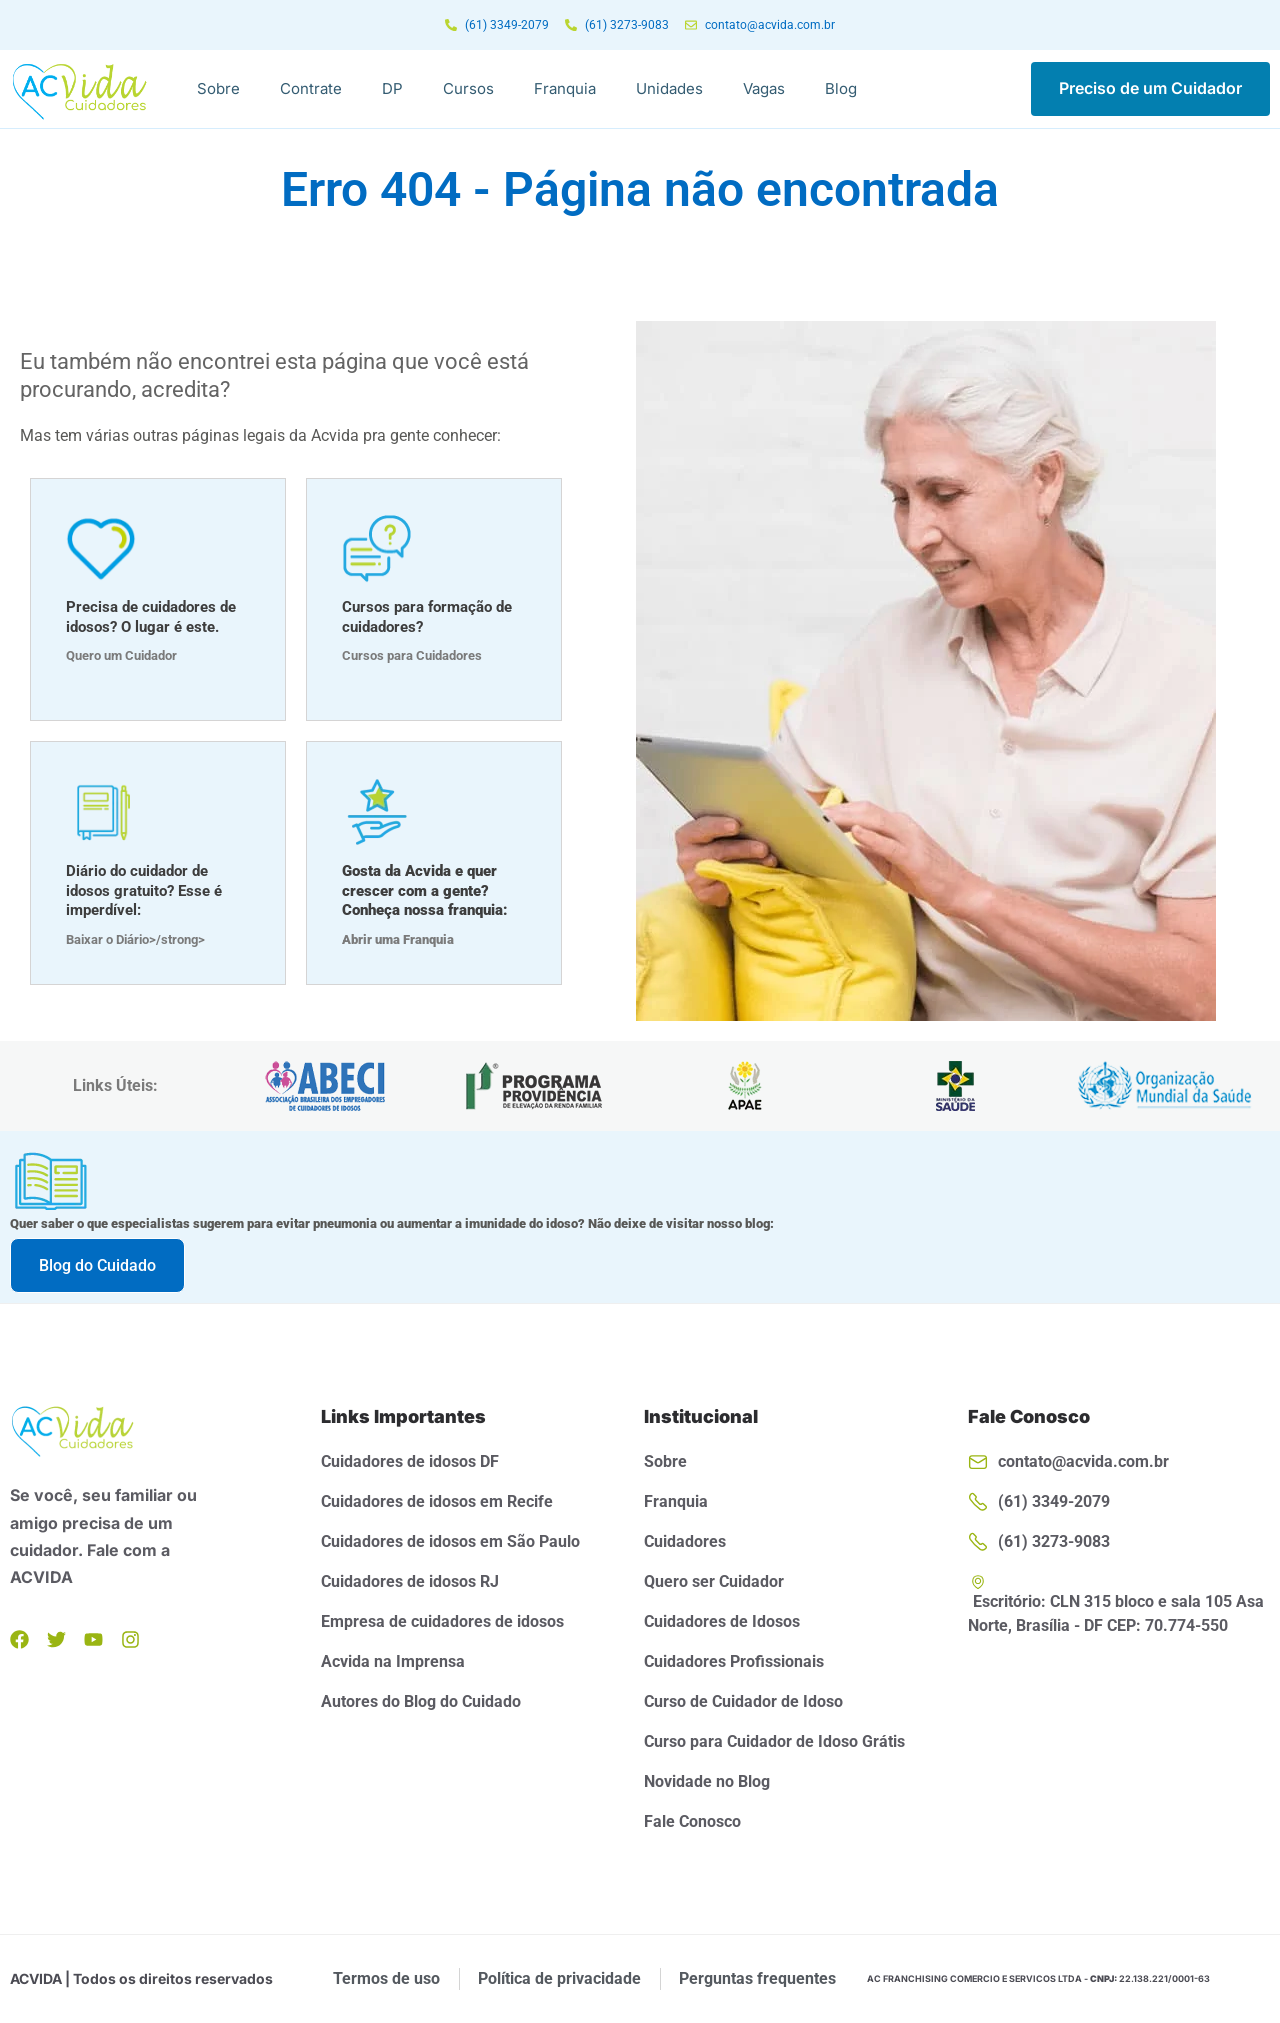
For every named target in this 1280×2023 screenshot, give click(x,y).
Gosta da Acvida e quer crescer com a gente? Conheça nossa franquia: (425, 890)
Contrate (311, 88)
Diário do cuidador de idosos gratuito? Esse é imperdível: (144, 890)
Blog (841, 88)
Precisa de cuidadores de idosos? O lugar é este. (151, 617)
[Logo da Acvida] (79, 90)
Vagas (764, 88)
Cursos (468, 88)
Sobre (218, 88)
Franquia (565, 88)
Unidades (669, 88)
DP (392, 88)
